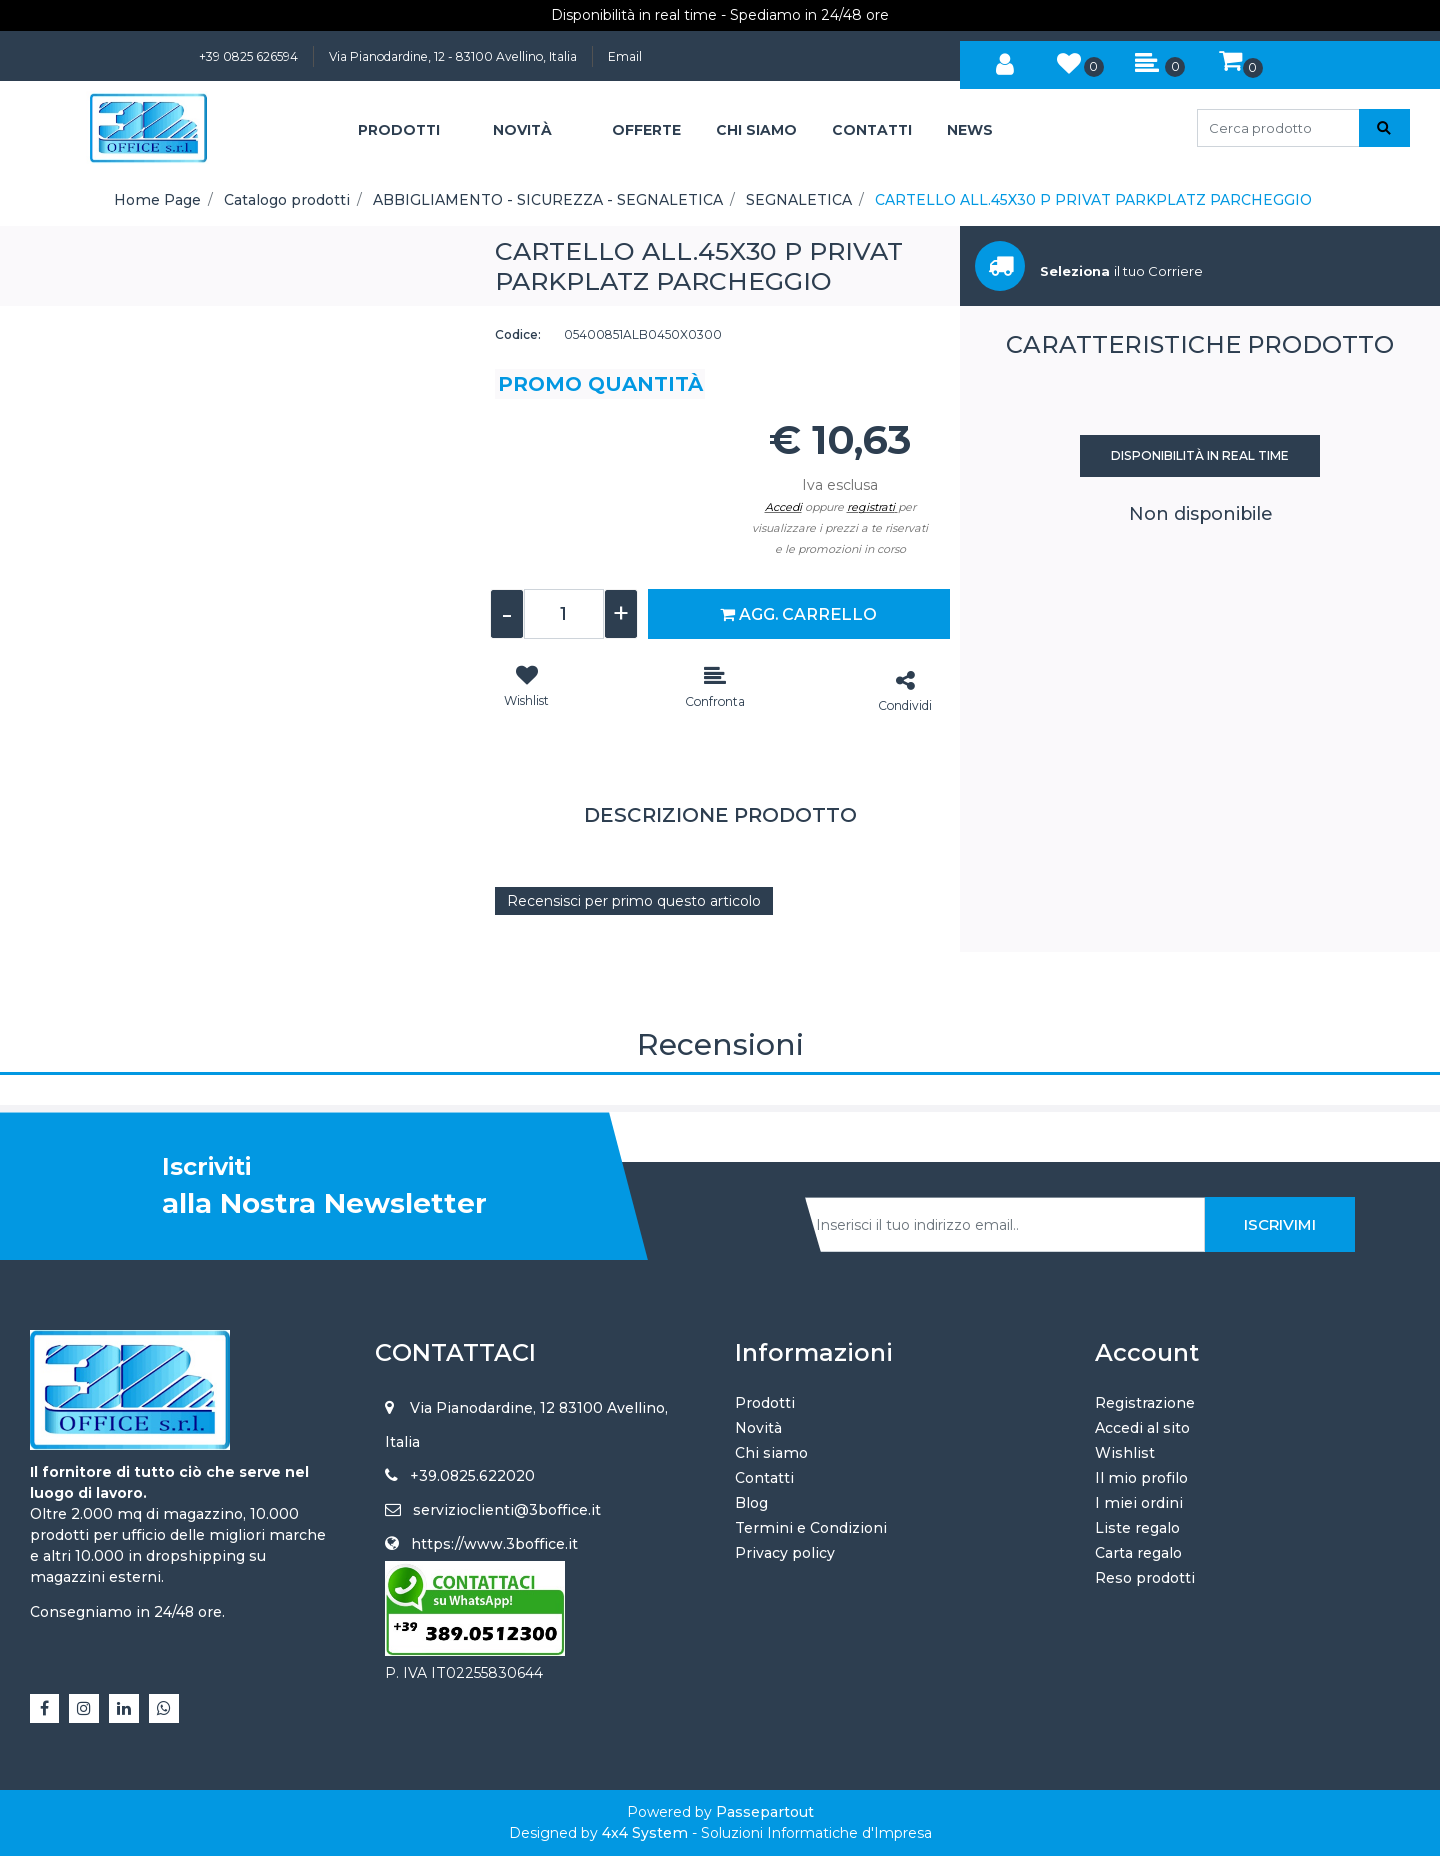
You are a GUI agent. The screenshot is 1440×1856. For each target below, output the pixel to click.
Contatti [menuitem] (764, 1478)
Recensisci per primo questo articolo (634, 901)
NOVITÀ (522, 130)
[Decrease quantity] (507, 614)
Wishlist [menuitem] (1125, 1453)
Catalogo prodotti (287, 200)
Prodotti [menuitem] (765, 1403)
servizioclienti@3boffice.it (507, 1510)
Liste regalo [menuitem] (1137, 1528)
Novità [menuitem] (758, 1428)
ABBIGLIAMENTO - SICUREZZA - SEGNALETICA (548, 200)
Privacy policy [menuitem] (785, 1553)
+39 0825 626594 (248, 56)
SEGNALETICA (799, 200)
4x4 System (645, 1833)
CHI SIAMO (756, 130)
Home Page (157, 200)
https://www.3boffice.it (494, 1544)
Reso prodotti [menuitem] (1145, 1578)
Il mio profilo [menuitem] (1141, 1478)
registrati (871, 507)
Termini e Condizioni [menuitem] (811, 1528)
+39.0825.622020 (472, 1476)
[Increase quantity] (621, 614)
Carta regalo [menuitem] (1138, 1553)
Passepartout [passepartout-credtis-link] (765, 1812)
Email (625, 56)
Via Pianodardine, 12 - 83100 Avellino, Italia (453, 56)
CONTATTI (872, 130)
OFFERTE (646, 130)
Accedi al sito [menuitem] (1142, 1428)
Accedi (783, 507)
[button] (1384, 128)
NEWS (970, 130)
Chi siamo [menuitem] (771, 1453)
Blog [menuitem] (751, 1503)
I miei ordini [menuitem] (1139, 1503)
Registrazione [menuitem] (1145, 1403)
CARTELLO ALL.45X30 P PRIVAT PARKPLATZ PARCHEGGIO (1093, 200)
